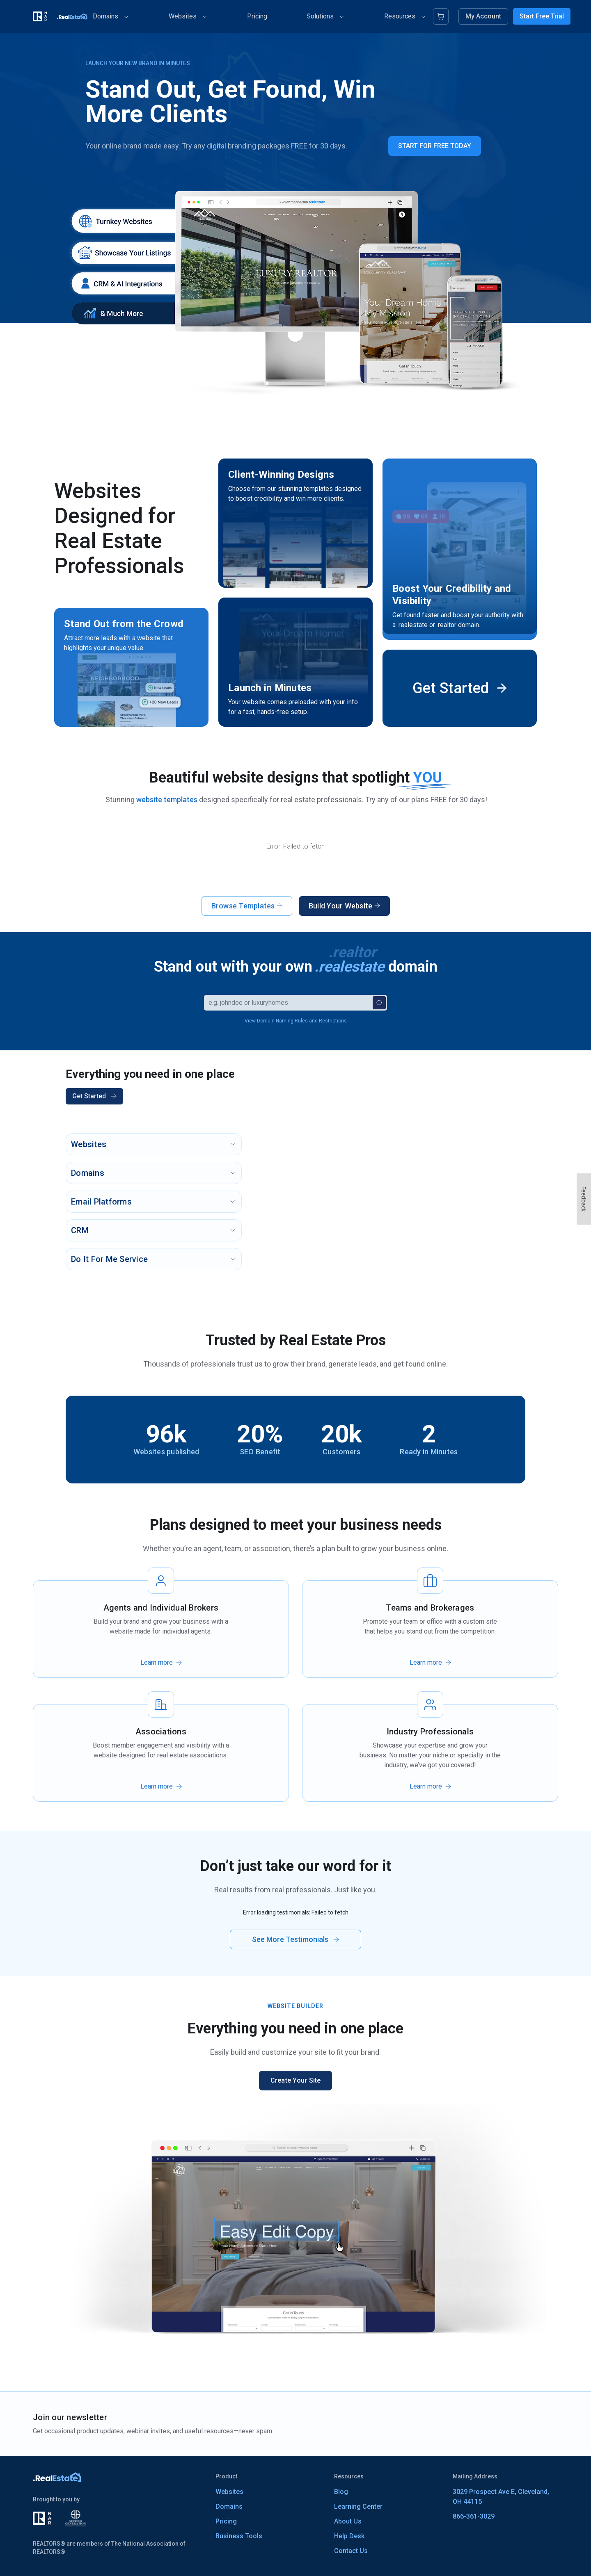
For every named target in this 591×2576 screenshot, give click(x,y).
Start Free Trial (542, 16)
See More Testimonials (295, 1957)
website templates (166, 799)
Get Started (94, 1096)
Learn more (156, 1680)
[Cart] (441, 16)
